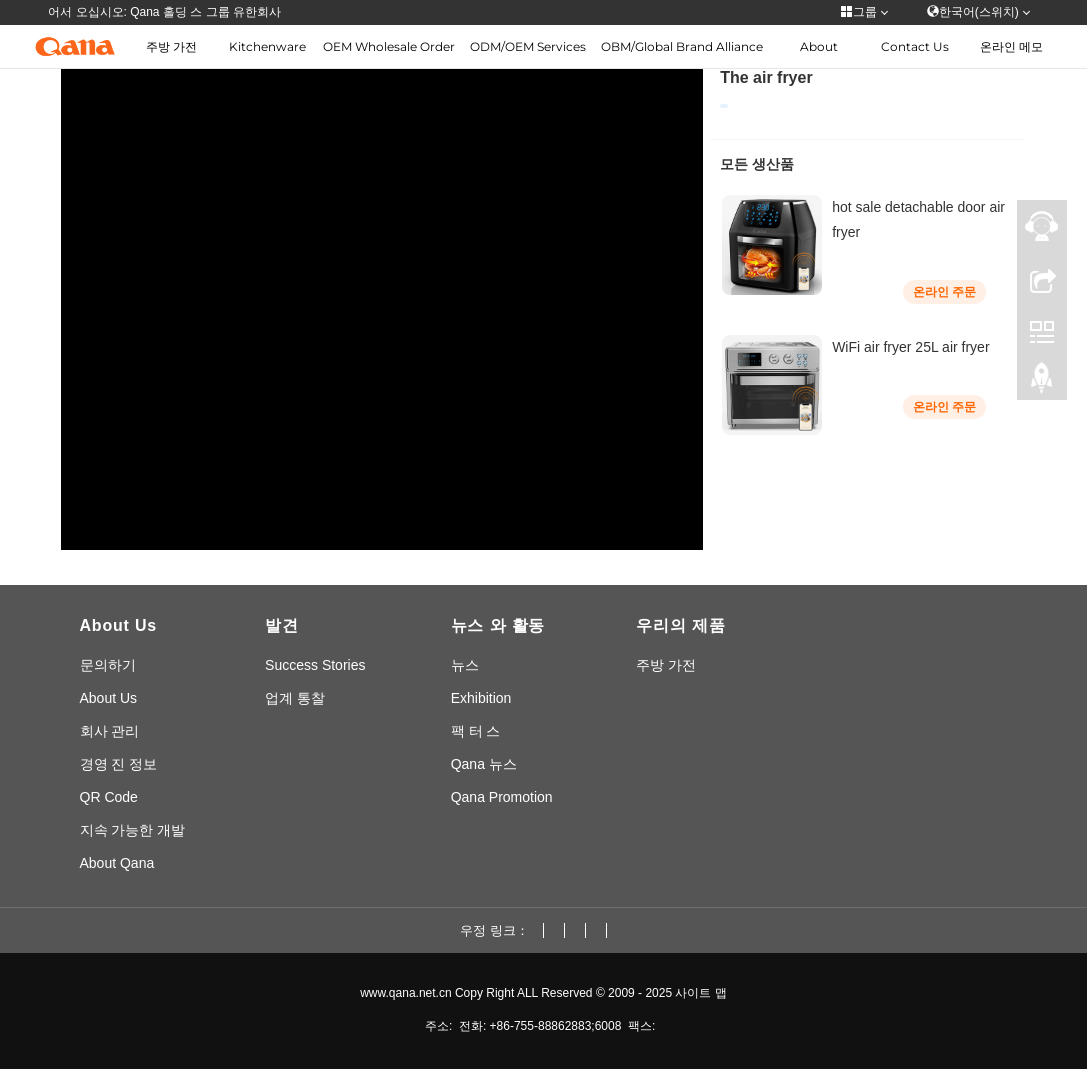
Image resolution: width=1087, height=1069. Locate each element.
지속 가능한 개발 (133, 830)
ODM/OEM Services (528, 46)
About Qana (117, 863)
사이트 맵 (700, 993)
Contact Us (915, 46)
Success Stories (315, 665)
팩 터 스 (476, 731)
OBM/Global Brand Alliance (682, 46)
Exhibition (481, 698)
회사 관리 (110, 731)
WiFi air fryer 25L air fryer (910, 347)
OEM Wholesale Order (389, 46)
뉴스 (465, 665)
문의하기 (108, 665)
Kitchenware (267, 46)
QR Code (109, 797)
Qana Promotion (502, 797)
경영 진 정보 (119, 764)
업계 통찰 (295, 698)
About (819, 46)
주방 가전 (171, 46)
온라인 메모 (1011, 46)
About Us (109, 698)
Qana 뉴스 (484, 764)
